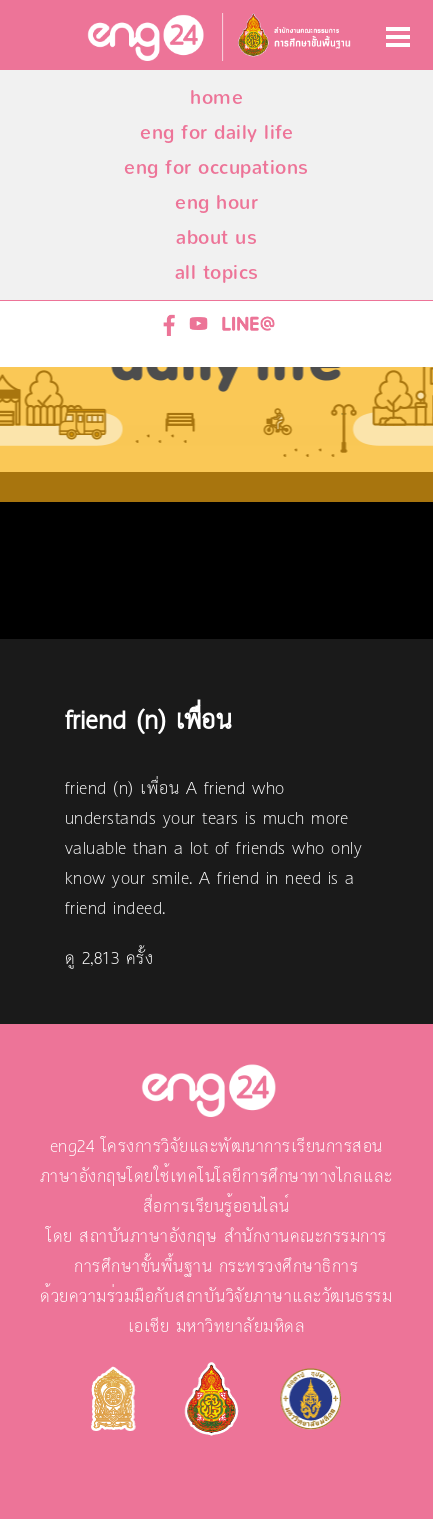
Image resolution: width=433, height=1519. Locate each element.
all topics (217, 272)
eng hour (216, 202)
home (216, 97)
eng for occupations (216, 167)
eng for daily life (216, 132)
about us (216, 237)
